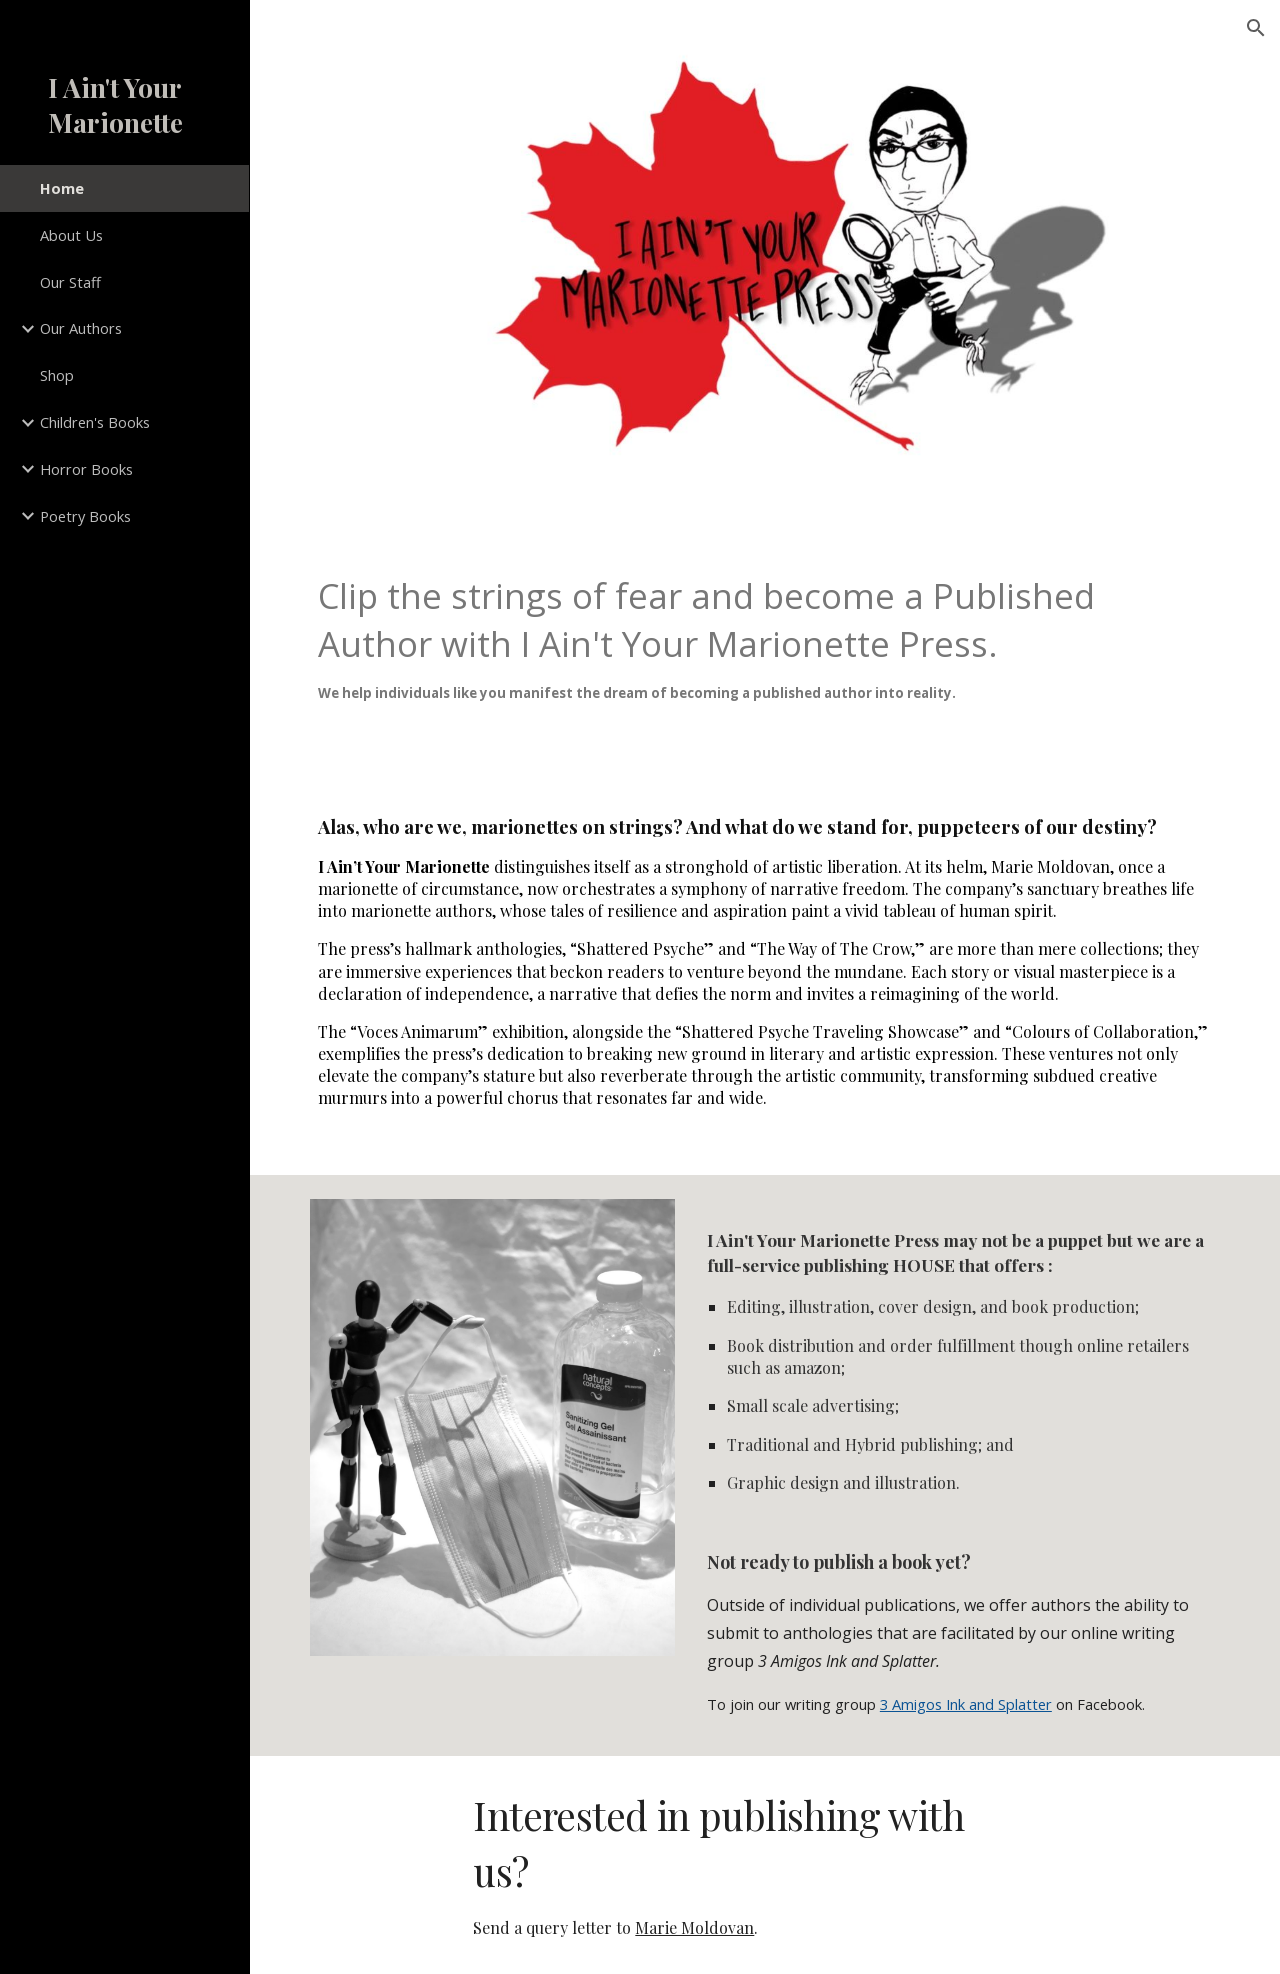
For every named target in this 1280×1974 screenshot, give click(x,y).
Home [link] (62, 188)
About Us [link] (71, 235)
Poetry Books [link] (85, 516)
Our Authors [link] (81, 328)
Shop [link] (57, 375)
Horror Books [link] (86, 469)
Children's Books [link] (95, 422)
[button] (1256, 28)
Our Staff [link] (70, 282)
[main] (765, 653)
